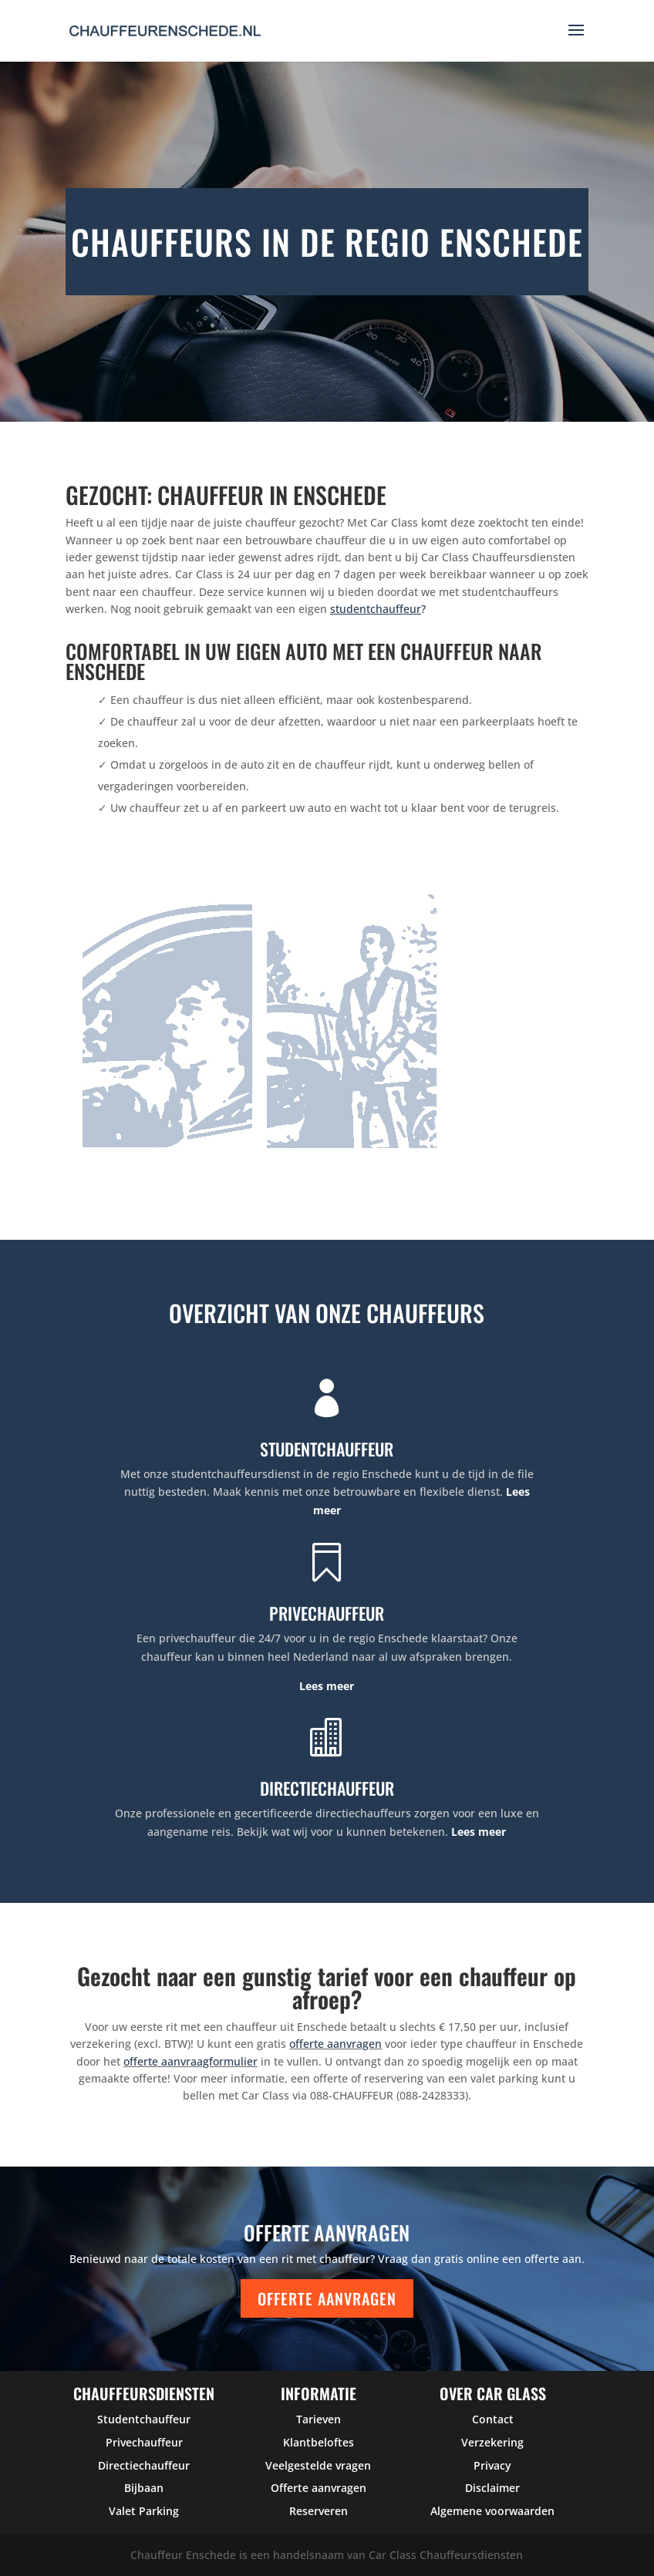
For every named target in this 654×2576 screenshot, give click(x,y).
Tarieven (318, 2419)
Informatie (318, 2393)
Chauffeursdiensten (143, 2393)
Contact (493, 2419)
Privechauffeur (144, 2442)
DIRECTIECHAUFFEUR (327, 1788)
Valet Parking (144, 2511)
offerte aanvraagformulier (190, 2061)
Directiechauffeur (144, 2465)
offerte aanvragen (335, 2043)
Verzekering (492, 2442)
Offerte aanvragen (327, 2298)
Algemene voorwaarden (492, 2511)
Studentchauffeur (143, 2419)
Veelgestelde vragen (318, 2465)
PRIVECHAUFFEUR (326, 1613)
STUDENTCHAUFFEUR (326, 1448)
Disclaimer (492, 2487)
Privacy (492, 2465)
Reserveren (318, 2511)
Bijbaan (144, 2487)
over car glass (493, 2393)
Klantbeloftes (318, 2442)
